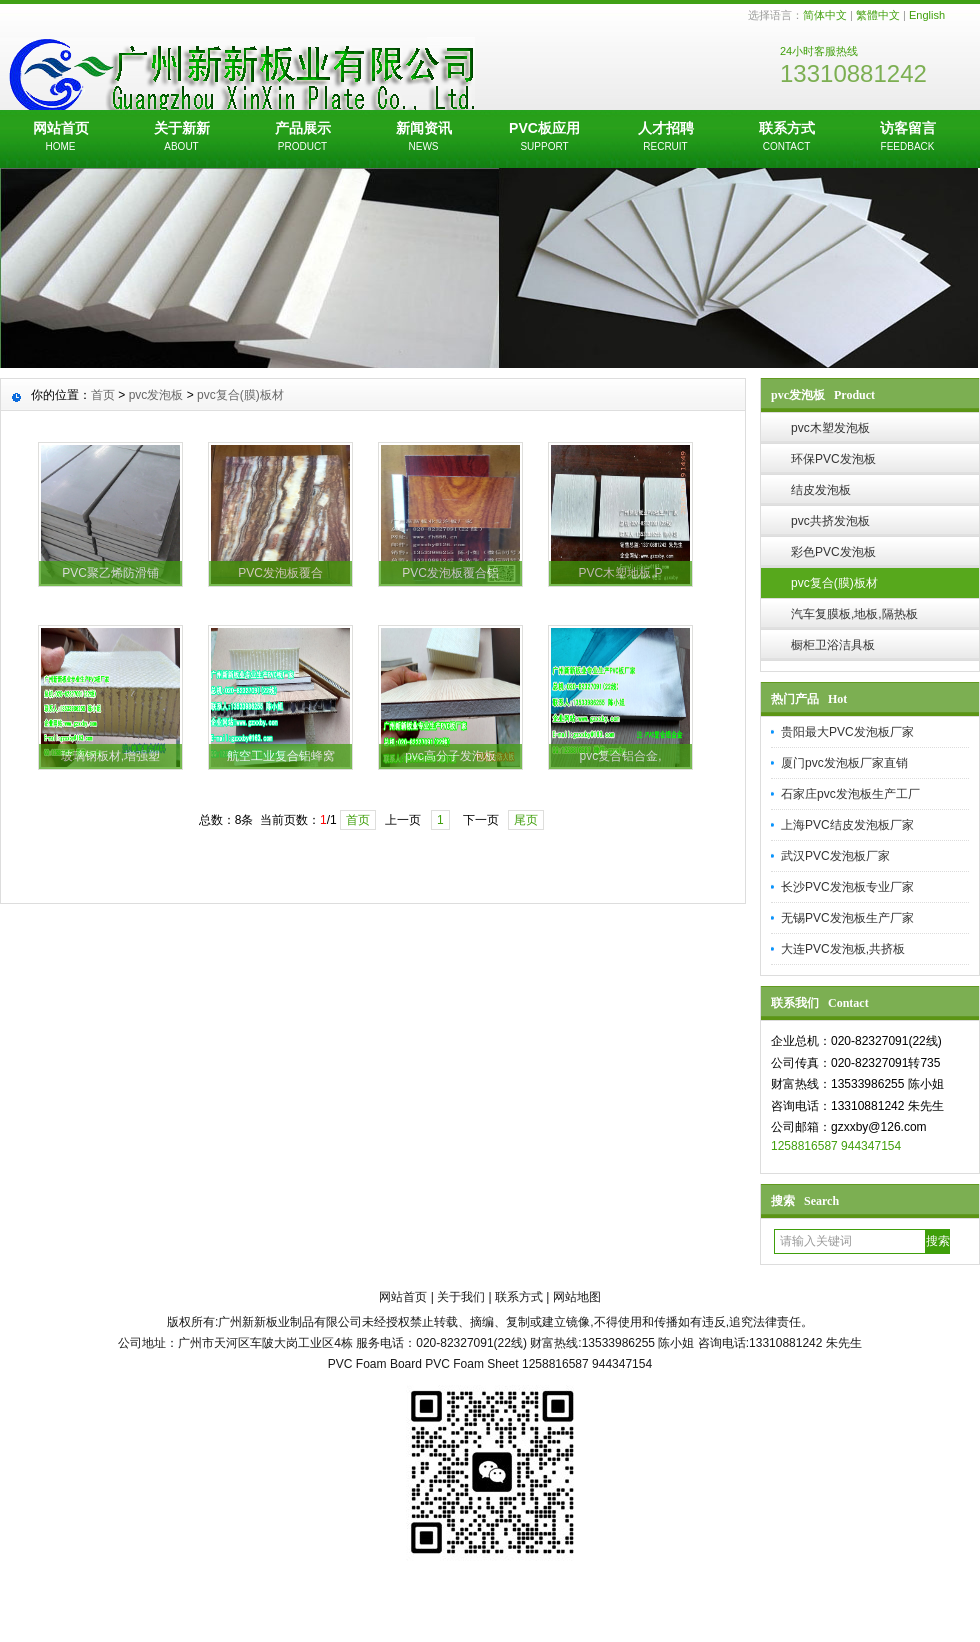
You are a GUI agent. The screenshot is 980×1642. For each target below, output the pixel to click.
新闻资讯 (423, 138)
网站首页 (60, 138)
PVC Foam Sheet (471, 1364)
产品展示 (302, 138)
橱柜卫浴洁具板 (833, 645)
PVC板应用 (544, 138)
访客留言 (907, 138)
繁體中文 (878, 15)
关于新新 (181, 138)
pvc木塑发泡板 (830, 428)
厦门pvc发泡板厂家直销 (844, 763)
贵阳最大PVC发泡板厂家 (847, 732)
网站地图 (577, 1297)
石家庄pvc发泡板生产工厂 (850, 794)
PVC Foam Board (375, 1364)
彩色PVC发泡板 (833, 552)
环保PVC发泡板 (833, 459)
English (927, 15)
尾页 (526, 820)
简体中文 (825, 15)
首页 (103, 395)
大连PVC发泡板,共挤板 (843, 949)
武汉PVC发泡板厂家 (835, 856)
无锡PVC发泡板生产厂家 (847, 918)
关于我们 (461, 1297)
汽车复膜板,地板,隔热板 (854, 614)
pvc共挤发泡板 (830, 521)
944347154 (871, 1146)
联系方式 (786, 138)
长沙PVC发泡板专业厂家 (847, 887)
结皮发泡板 (821, 490)
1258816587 (804, 1146)
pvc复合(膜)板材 (834, 583)
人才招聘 (665, 138)
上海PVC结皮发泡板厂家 (847, 825)
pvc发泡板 (156, 395)
